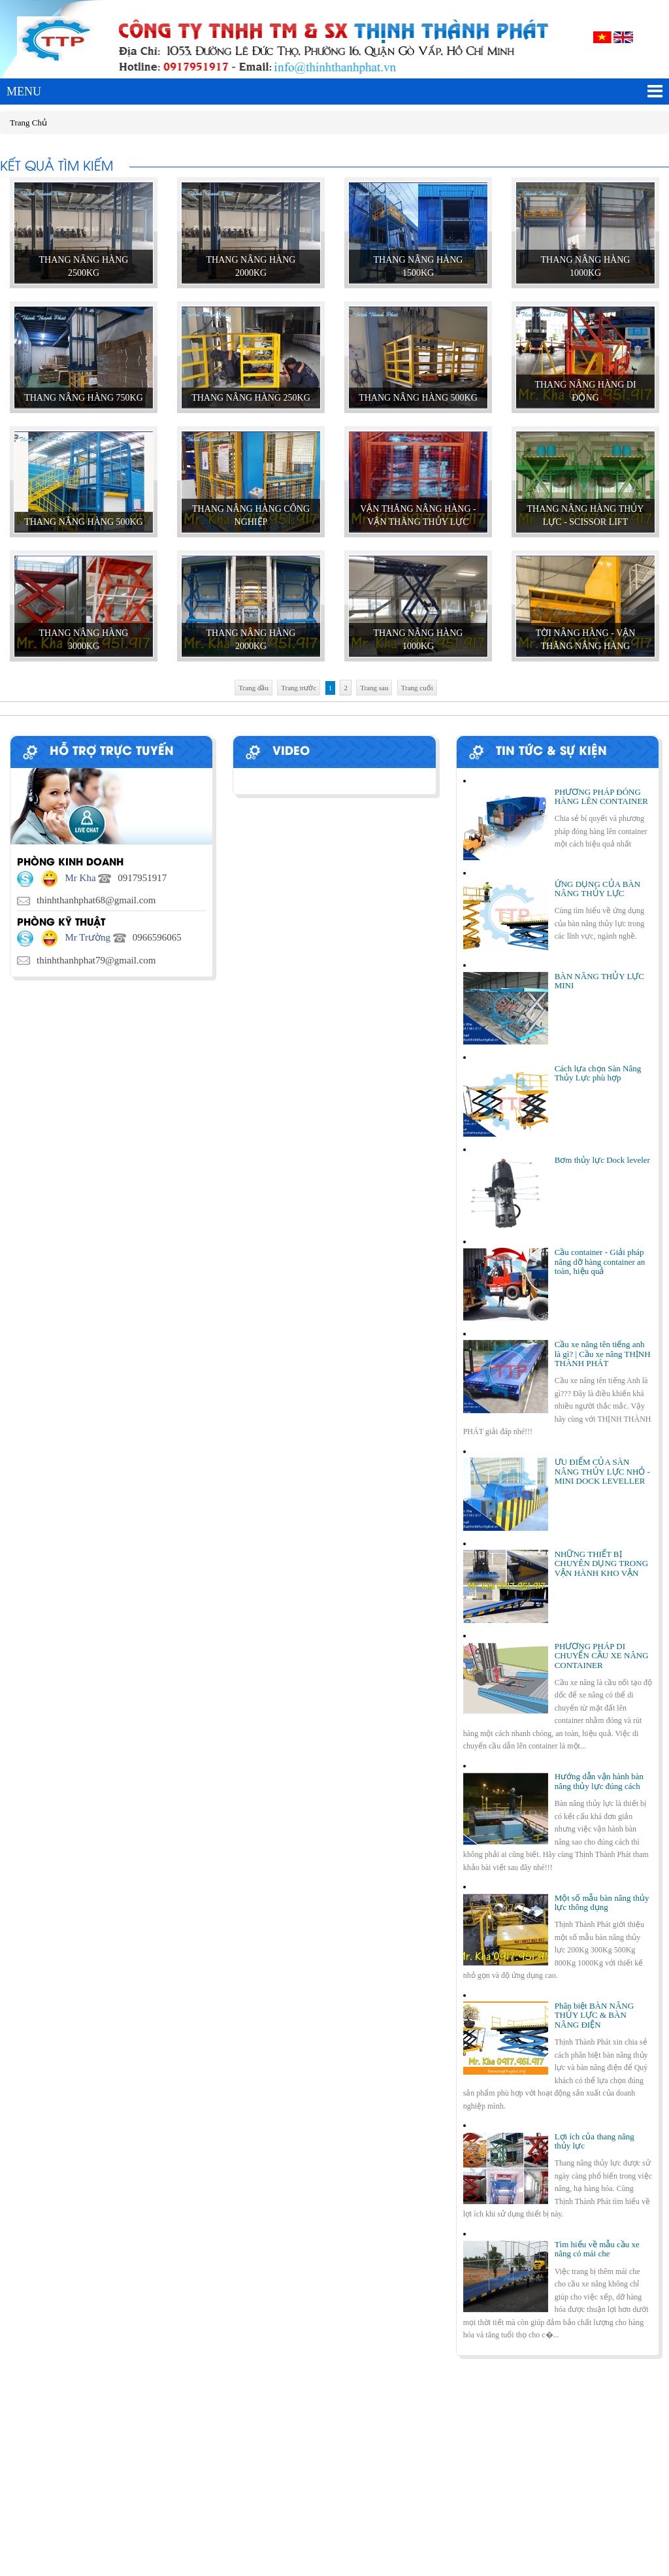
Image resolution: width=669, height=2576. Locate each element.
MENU (334, 91)
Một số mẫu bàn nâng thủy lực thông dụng (602, 1902)
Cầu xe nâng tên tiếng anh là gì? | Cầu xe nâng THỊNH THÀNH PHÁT (603, 1353)
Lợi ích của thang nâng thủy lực (594, 2141)
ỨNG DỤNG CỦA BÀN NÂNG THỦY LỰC (597, 888)
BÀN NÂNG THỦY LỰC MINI (599, 980)
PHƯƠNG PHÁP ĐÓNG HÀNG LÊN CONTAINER (601, 796)
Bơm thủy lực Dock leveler (602, 1160)
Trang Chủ (28, 122)
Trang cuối (417, 688)
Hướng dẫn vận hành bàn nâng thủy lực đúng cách (599, 1780)
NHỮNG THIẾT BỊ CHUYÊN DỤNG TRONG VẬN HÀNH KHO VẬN (601, 1563)
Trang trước (298, 688)
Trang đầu (253, 688)
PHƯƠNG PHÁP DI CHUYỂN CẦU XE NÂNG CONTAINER (602, 1655)
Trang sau (374, 688)
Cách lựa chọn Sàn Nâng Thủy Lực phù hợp (598, 1072)
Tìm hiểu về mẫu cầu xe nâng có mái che (597, 2248)
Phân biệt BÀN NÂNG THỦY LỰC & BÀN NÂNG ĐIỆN (594, 2015)
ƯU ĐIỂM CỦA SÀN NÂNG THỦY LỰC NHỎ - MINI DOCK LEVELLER (602, 1471)
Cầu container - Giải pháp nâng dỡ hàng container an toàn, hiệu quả (600, 1261)
